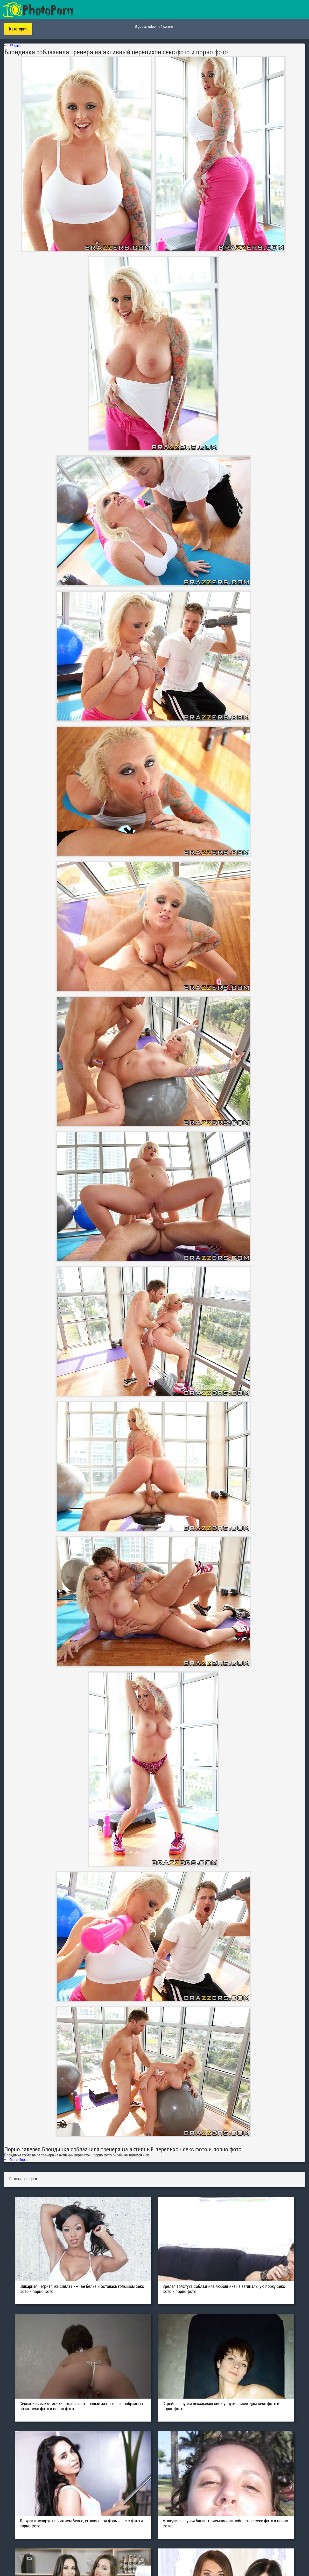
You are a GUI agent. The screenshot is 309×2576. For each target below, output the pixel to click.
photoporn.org (105, 2565)
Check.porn (164, 2556)
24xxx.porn (144, 2556)
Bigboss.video (145, 26)
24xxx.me (166, 26)
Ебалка (15, 46)
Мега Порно (19, 2159)
